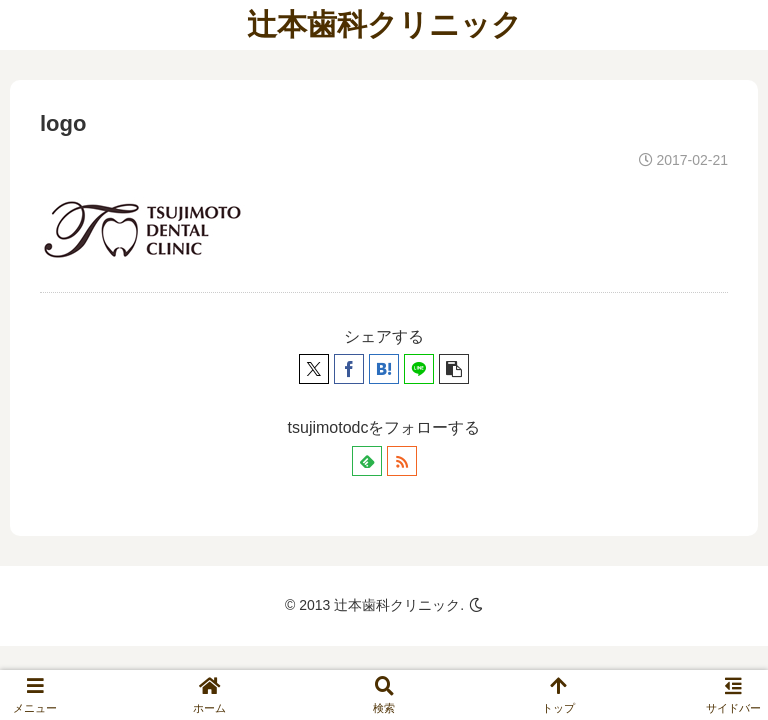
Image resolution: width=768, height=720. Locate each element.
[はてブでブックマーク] (384, 369)
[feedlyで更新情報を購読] (367, 461)
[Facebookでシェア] (349, 369)
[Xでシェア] (314, 369)
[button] (454, 369)
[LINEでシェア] (419, 369)
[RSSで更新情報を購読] (402, 461)
